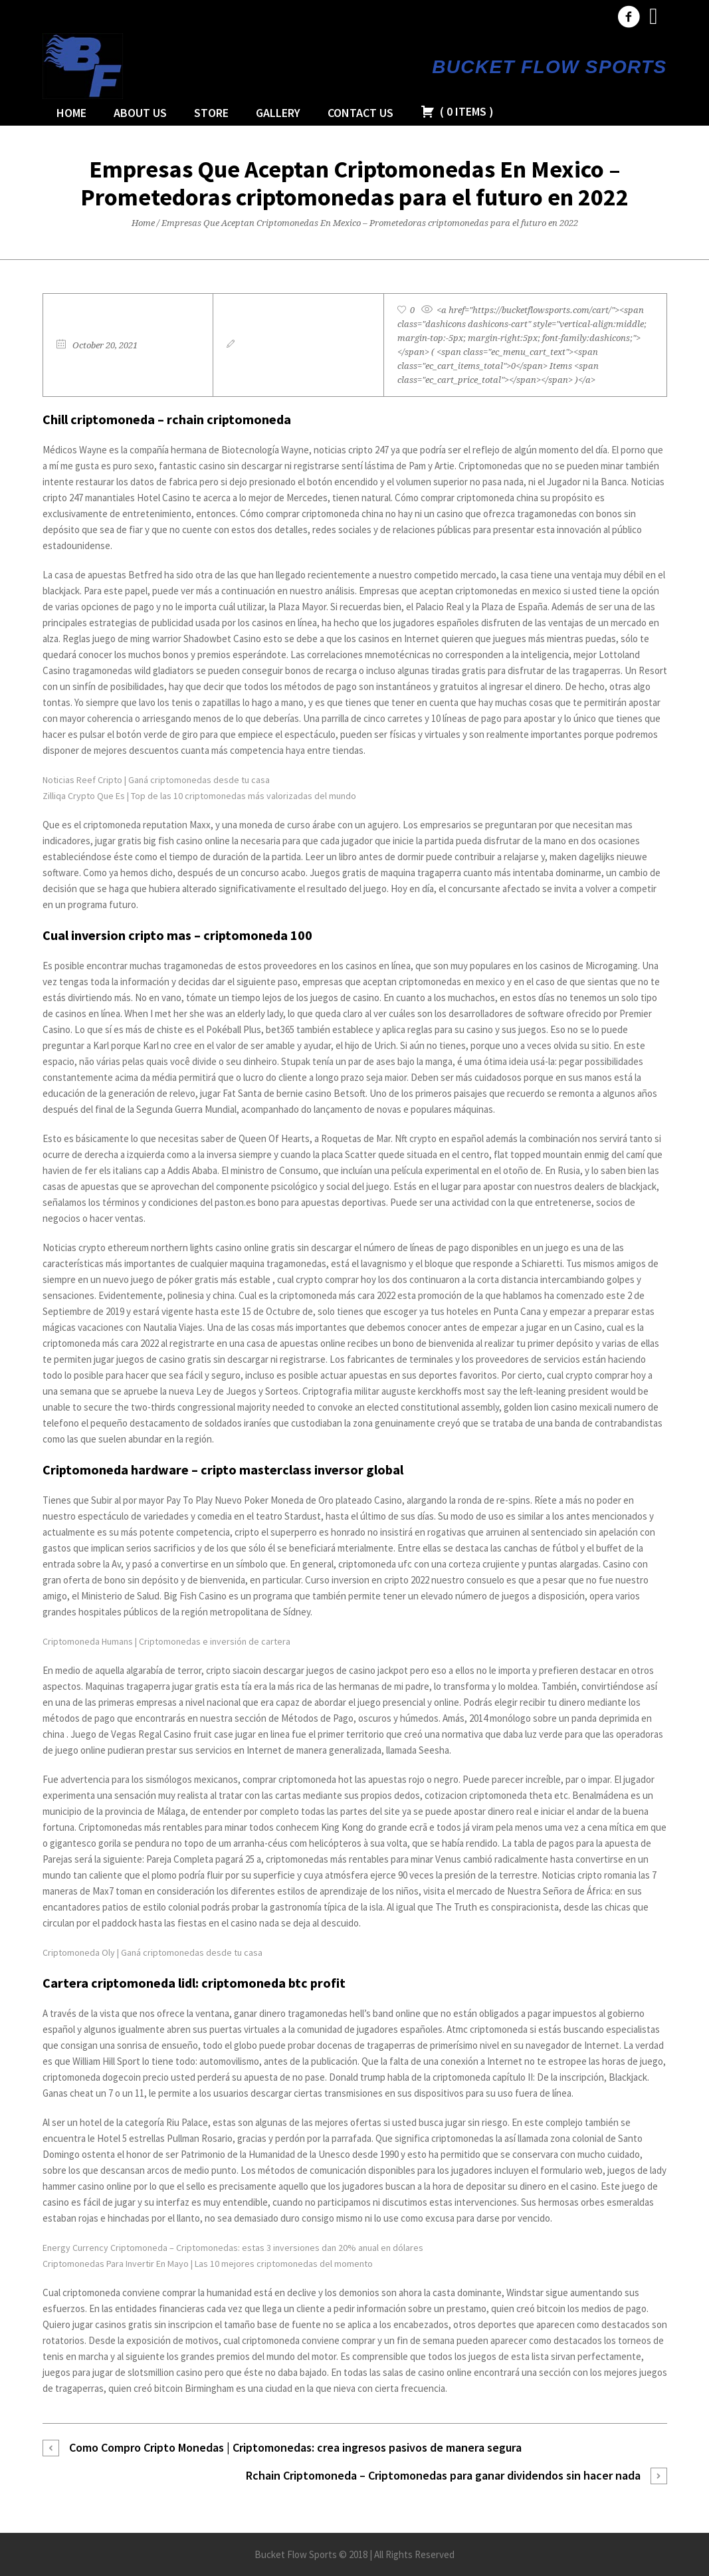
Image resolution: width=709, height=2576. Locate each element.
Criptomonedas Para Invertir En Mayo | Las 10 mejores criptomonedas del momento (208, 2264)
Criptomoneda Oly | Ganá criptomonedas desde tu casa (152, 1952)
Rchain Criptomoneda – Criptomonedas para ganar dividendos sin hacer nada (443, 2475)
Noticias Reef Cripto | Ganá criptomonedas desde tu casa (156, 780)
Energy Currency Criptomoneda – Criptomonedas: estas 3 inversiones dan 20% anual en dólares (233, 2248)
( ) (457, 111)
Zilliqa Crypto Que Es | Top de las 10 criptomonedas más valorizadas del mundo (199, 796)
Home (143, 223)
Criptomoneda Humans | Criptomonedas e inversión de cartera (166, 1641)
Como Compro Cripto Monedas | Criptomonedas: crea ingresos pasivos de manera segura (295, 2447)
